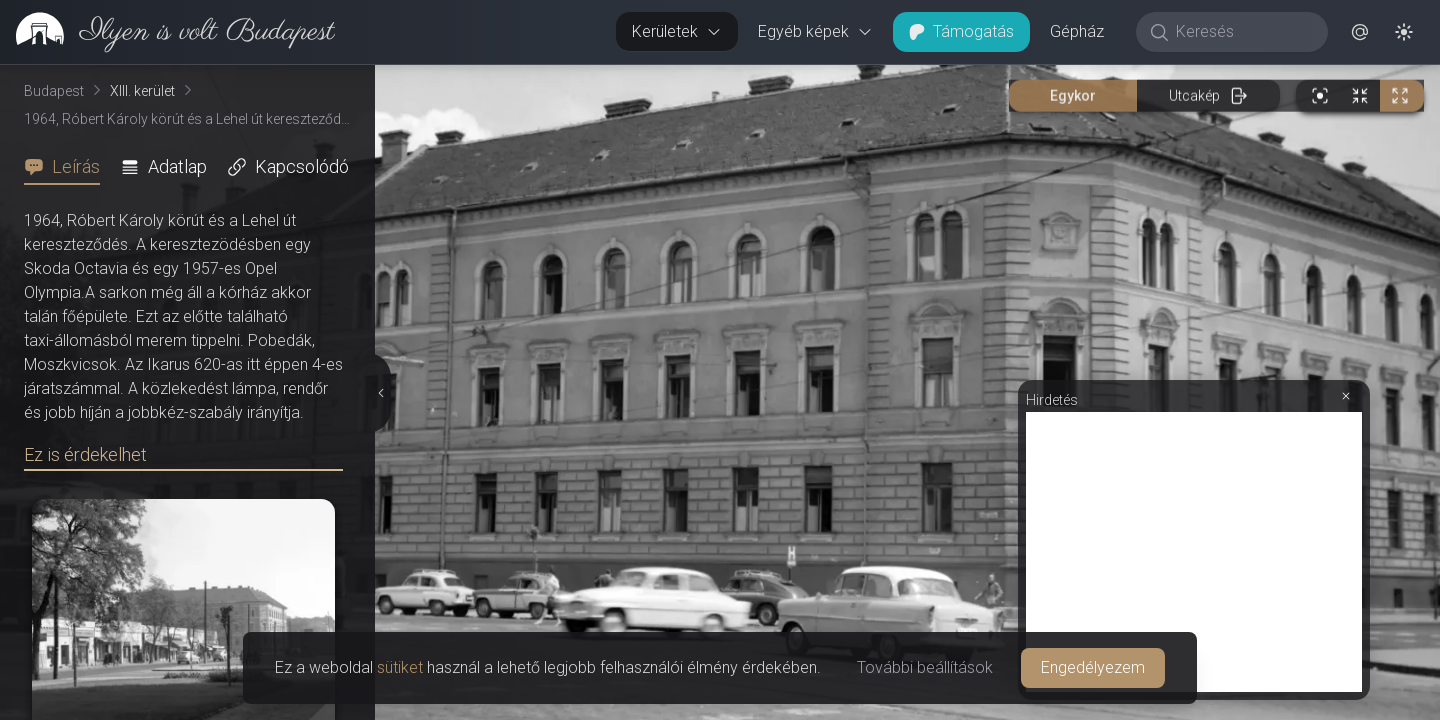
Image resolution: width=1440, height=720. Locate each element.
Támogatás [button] (961, 31)
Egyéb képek (815, 31)
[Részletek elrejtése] (383, 393)
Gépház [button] (1077, 31)
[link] (167, 32)
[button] (1360, 32)
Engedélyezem (1093, 667)
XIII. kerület (142, 91)
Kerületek (677, 31)
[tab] (68, 167)
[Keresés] (1242, 32)
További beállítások (925, 667)
